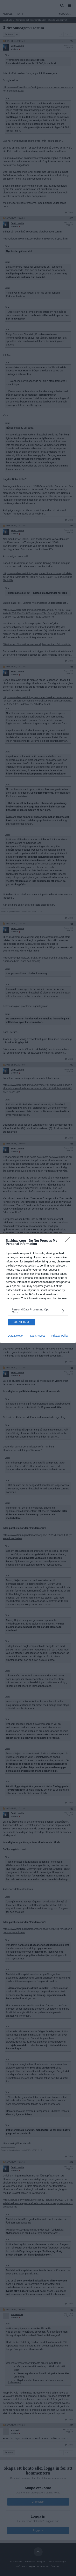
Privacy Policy (59, 1335)
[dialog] (38, 1288)
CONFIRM (21, 1322)
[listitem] (38, 1311)
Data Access (37, 1335)
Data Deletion (16, 1335)
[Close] (68, 1241)
